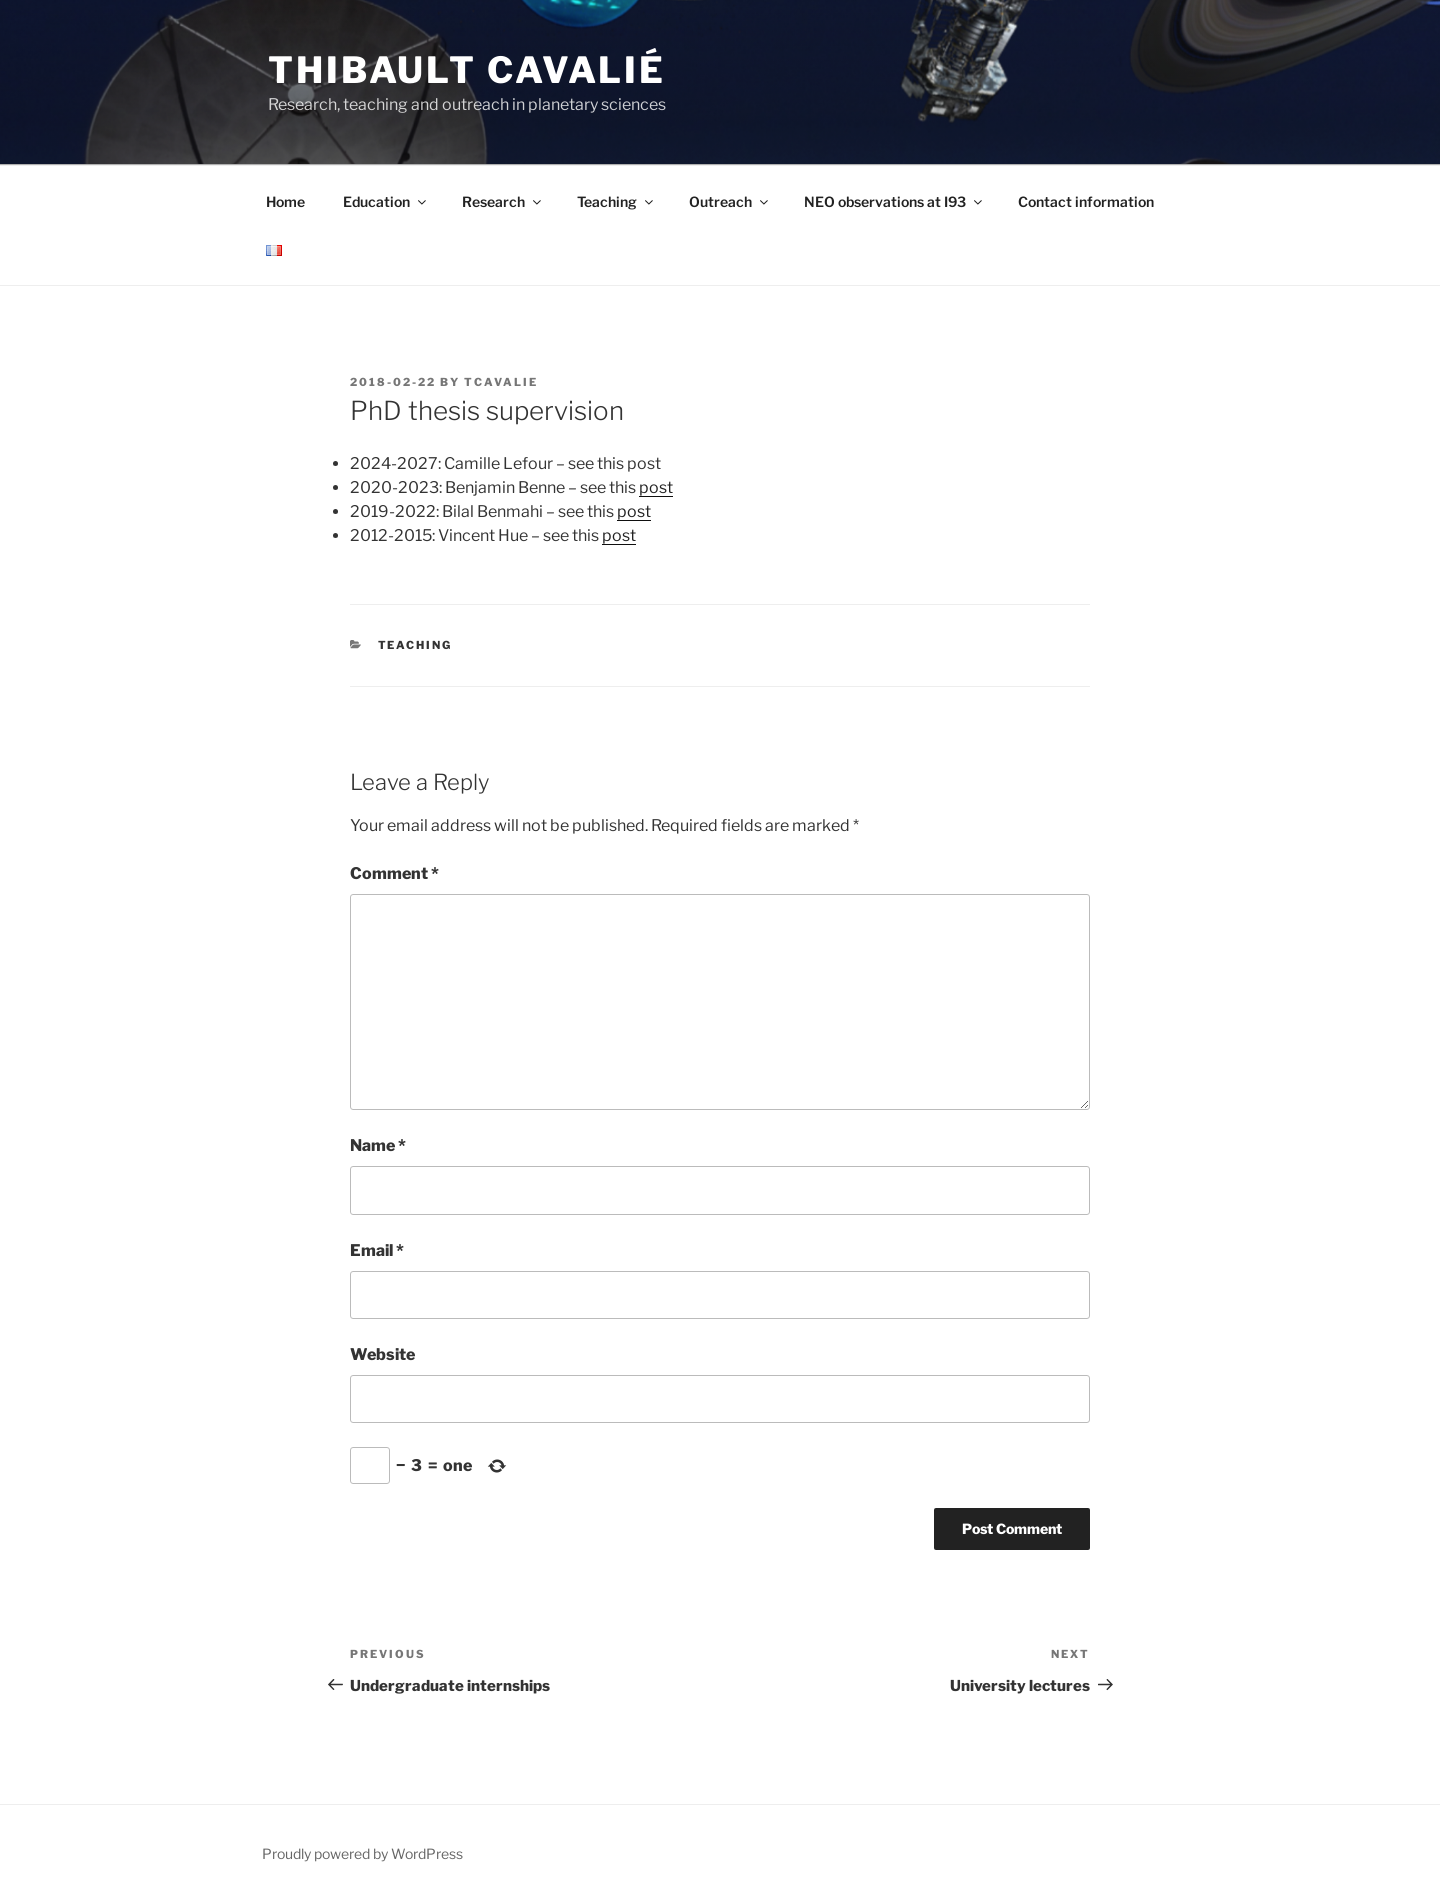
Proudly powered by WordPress (362, 1853)
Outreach (730, 201)
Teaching (616, 201)
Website (382, 1354)
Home (285, 201)
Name (378, 1145)
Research (503, 201)
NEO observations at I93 (894, 201)
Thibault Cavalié (467, 70)
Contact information (1086, 201)
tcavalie (501, 382)
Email (377, 1250)
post (656, 487)
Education (386, 201)
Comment (394, 873)
